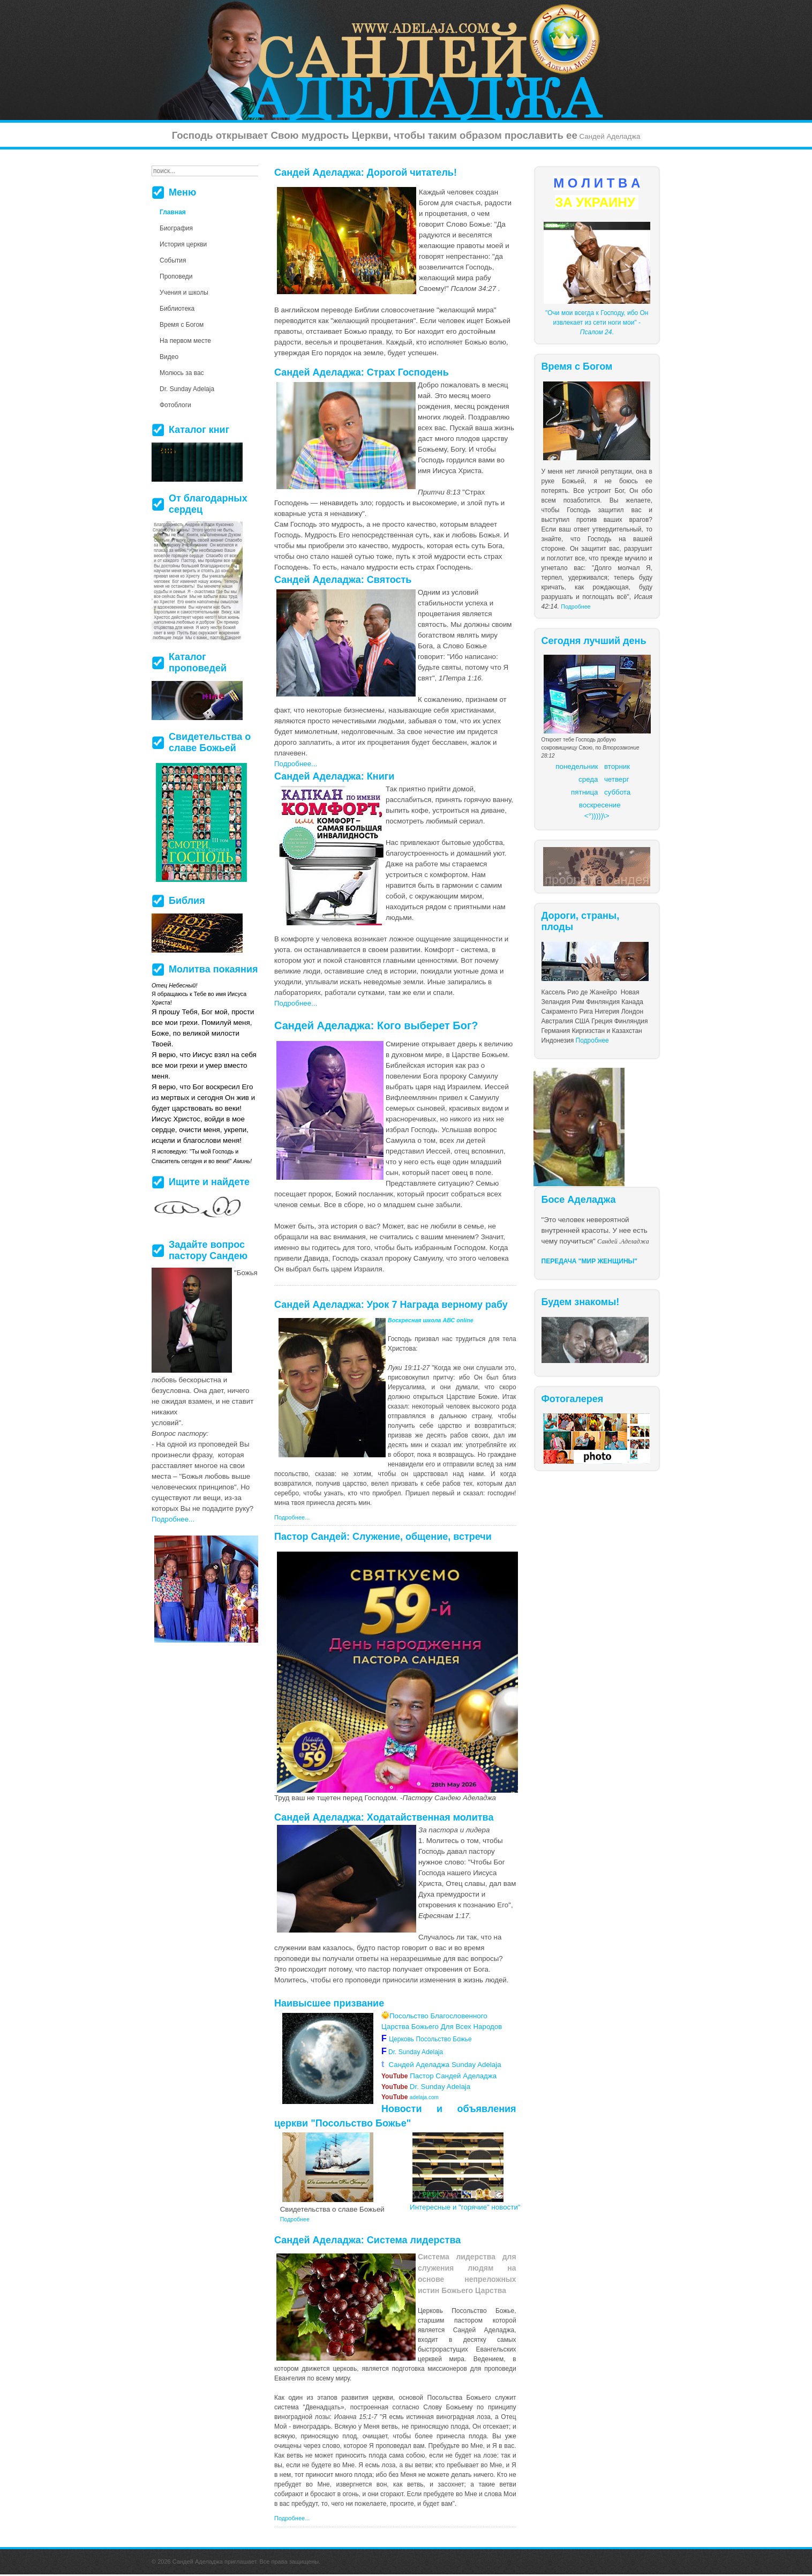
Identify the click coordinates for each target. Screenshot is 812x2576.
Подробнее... (295, 764)
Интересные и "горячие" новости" (465, 2207)
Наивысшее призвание (329, 2003)
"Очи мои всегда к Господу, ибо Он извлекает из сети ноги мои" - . (596, 322)
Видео (169, 357)
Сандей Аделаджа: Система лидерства (367, 2240)
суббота (617, 792)
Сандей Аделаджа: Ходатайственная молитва (383, 1817)
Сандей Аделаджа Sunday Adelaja (441, 2065)
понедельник (576, 766)
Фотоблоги (175, 405)
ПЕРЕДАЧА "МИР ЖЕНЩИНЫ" (590, 1261)
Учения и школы (184, 292)
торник (619, 766)
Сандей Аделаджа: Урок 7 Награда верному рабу (391, 1304)
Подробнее (575, 606)
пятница (584, 792)
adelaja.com (410, 2097)
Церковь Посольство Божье (432, 2039)
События (173, 260)
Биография (176, 228)
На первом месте (185, 341)
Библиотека (177, 308)
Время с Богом (182, 324)
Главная (173, 212)
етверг (618, 779)
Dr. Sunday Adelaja (415, 2052)
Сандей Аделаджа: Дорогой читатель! (365, 172)
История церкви (183, 244)
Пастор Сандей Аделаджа (439, 2076)
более (424, 2436)
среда (588, 779)
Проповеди (176, 276)
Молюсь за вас (182, 373)
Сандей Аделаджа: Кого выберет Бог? (376, 1025)
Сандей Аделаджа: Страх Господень (361, 372)
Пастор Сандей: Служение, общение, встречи (383, 1536)
